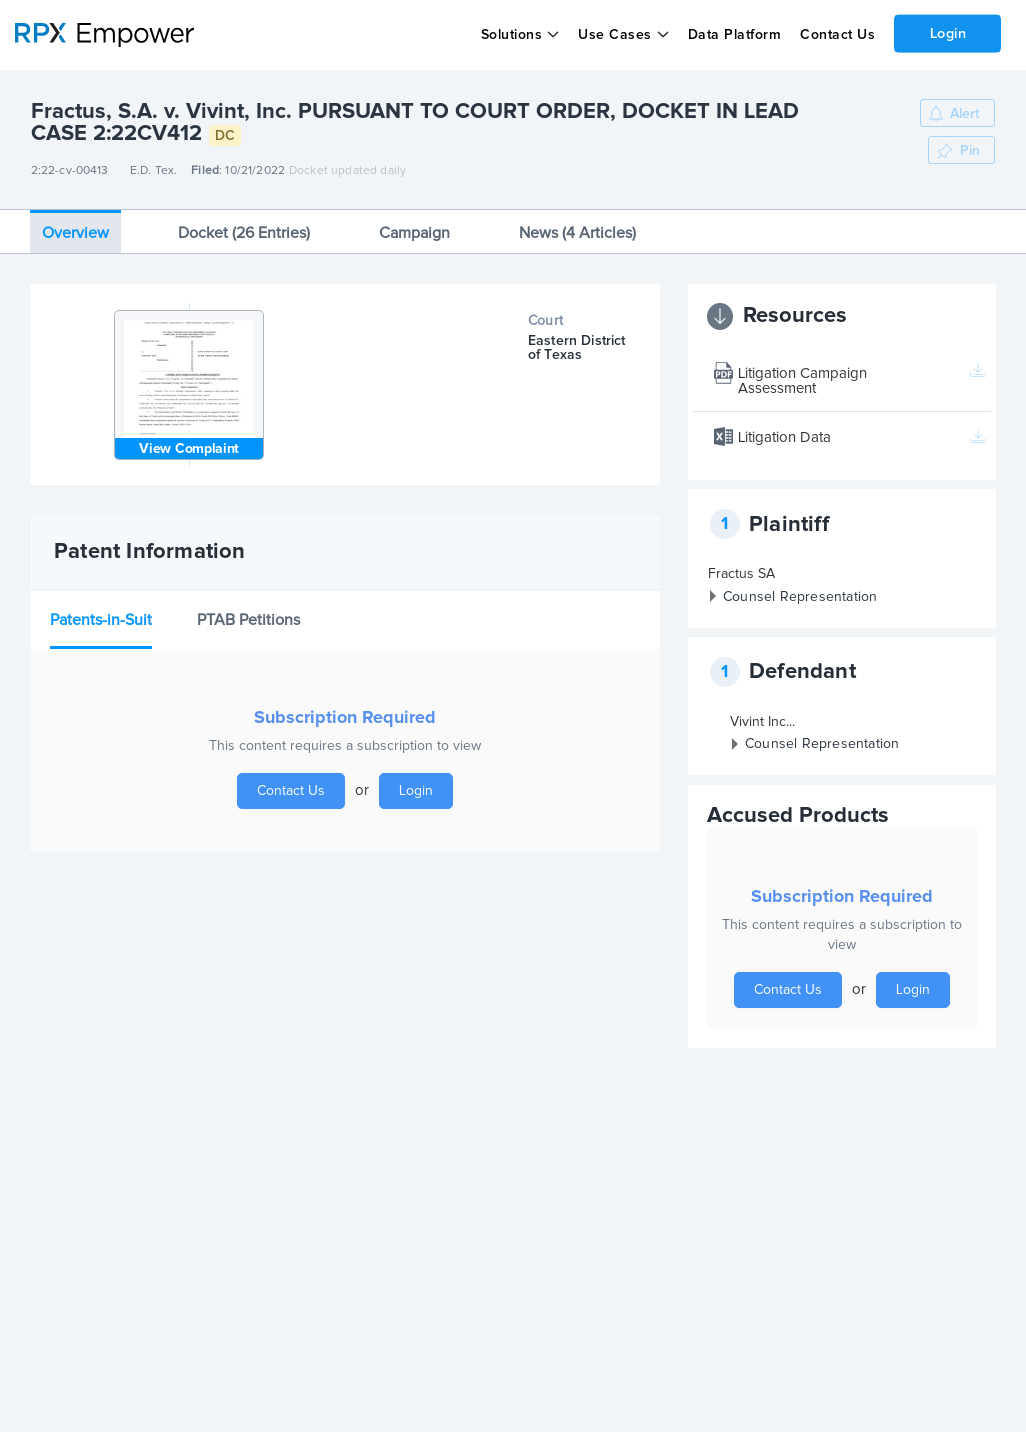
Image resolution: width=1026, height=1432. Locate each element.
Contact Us (836, 35)
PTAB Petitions (248, 620)
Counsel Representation (800, 597)
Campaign (414, 233)
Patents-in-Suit (101, 620)
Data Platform (734, 35)
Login (947, 33)
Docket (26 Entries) (244, 233)
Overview (75, 233)
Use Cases (615, 35)
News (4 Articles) (577, 233)
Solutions (511, 35)
